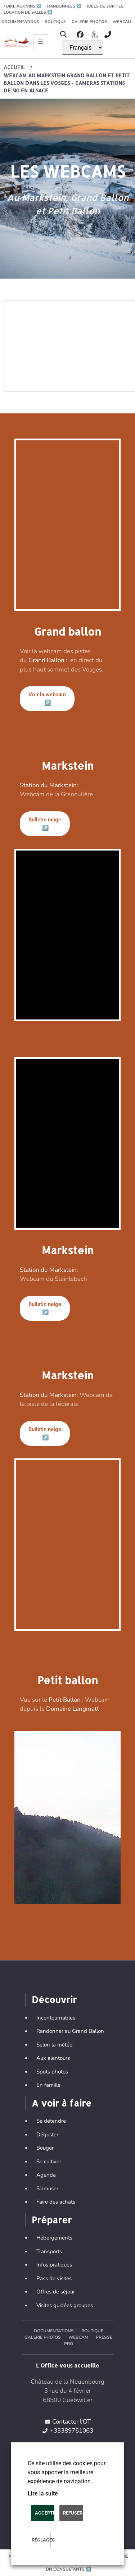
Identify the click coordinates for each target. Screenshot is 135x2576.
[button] (63, 35)
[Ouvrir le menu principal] (40, 41)
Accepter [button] (44, 2513)
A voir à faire (61, 2103)
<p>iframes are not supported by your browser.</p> (67, 1817)
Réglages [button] (41, 2540)
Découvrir (54, 1999)
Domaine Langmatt (72, 1709)
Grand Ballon (46, 660)
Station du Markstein (48, 785)
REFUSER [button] (72, 2513)
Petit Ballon (65, 1700)
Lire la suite (43, 2493)
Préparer (52, 2220)
